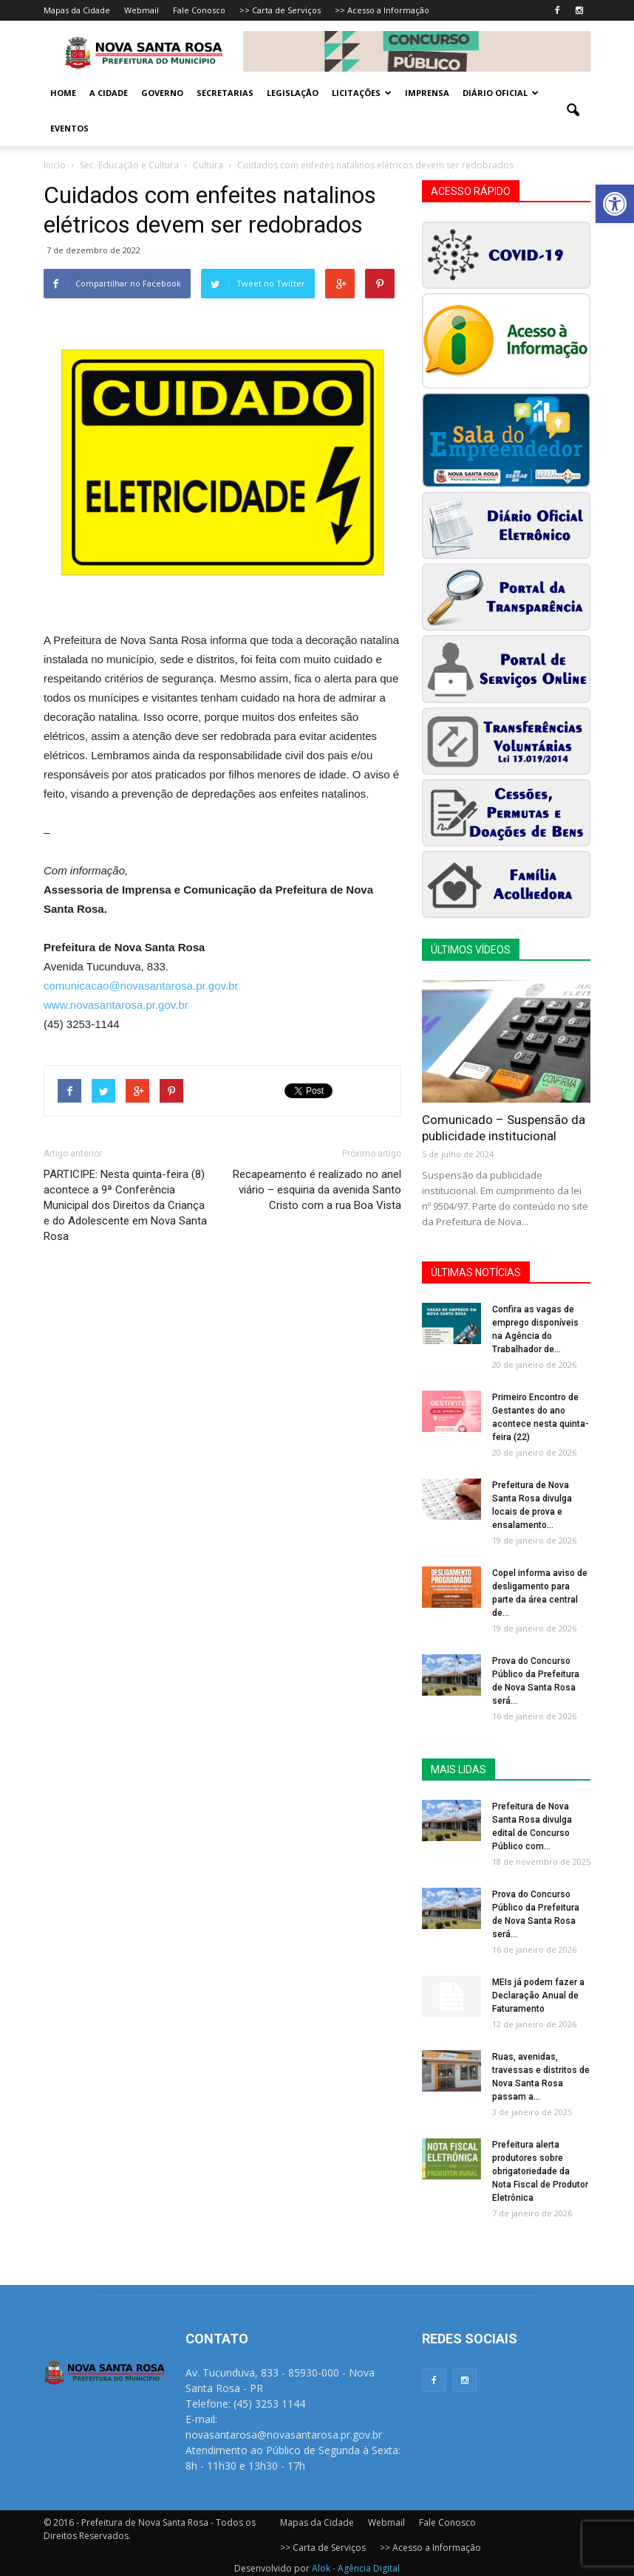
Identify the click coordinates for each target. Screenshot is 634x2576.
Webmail (141, 10)
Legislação (292, 92)
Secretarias (225, 92)
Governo (162, 92)
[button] (615, 204)
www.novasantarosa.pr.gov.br (116, 1004)
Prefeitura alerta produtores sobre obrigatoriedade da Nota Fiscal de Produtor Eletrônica (540, 2171)
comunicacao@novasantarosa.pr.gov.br (141, 985)
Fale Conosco (199, 10)
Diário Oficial (501, 92)
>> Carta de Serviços (280, 10)
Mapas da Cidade (77, 10)
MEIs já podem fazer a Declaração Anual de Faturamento (538, 1995)
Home (63, 92)
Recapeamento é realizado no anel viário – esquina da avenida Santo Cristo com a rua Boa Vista (317, 1190)
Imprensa (427, 92)
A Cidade (108, 92)
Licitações (362, 92)
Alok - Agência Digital (356, 2568)
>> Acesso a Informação (382, 10)
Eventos (69, 128)
